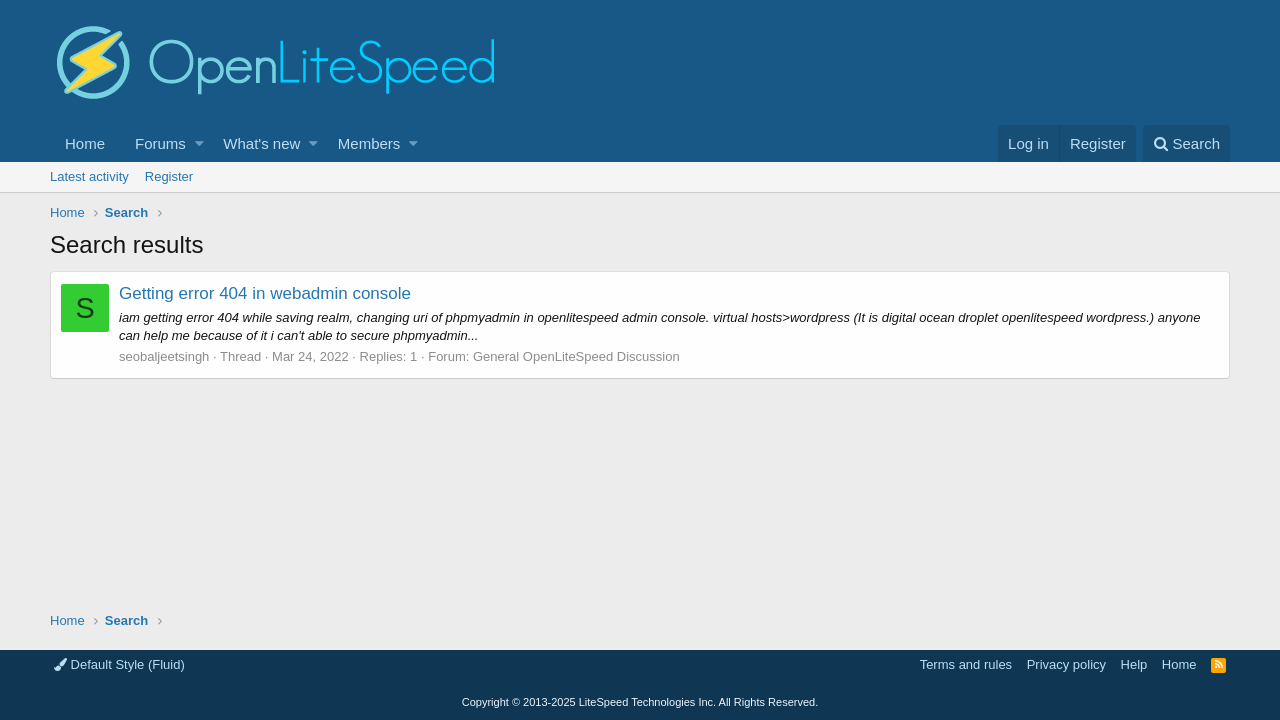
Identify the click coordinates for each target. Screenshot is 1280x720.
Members (369, 143)
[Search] (1186, 143)
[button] (199, 143)
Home (85, 143)
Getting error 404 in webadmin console (265, 293)
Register (169, 176)
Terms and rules (966, 664)
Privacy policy (1066, 664)
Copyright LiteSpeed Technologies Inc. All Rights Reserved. (640, 702)
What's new (261, 143)
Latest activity (89, 176)
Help (1134, 664)
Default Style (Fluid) (119, 664)
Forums (160, 143)
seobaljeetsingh (164, 356)
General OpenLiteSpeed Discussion (576, 356)
